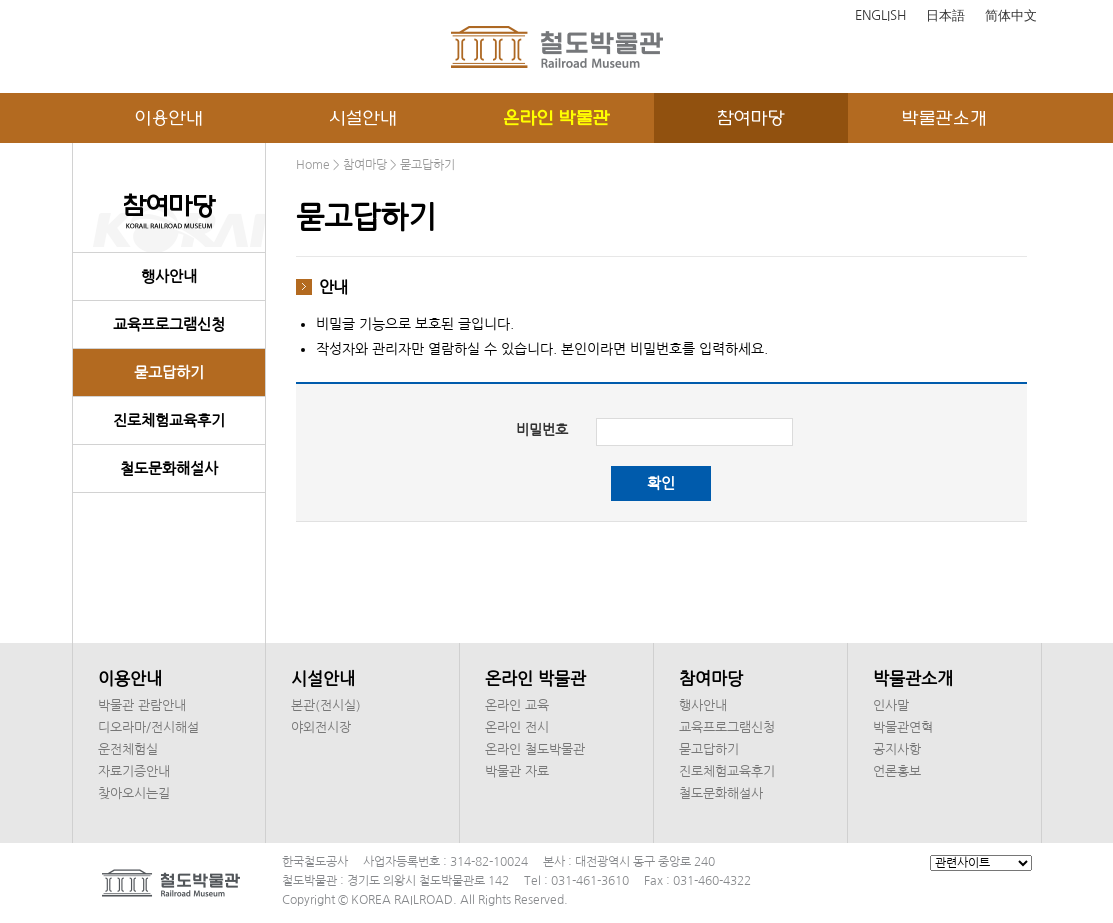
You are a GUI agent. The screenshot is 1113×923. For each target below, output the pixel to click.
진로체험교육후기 (169, 420)
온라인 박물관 (556, 118)
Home (313, 165)
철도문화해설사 (169, 468)
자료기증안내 (134, 771)
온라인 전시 (517, 727)
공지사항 (897, 749)
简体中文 (1011, 15)
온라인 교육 (517, 705)
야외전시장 (321, 727)
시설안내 (363, 118)
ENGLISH (880, 15)
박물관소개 (944, 118)
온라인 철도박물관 (535, 749)
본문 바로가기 (0, 0)
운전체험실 (128, 749)
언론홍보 (897, 771)
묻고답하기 (169, 372)
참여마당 (751, 118)
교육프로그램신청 (169, 324)
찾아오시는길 (134, 793)
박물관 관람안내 (142, 705)
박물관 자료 (517, 771)
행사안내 (169, 276)
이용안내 (169, 118)
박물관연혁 (903, 727)
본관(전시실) (326, 705)
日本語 (945, 15)
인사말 (891, 705)
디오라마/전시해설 (148, 727)
